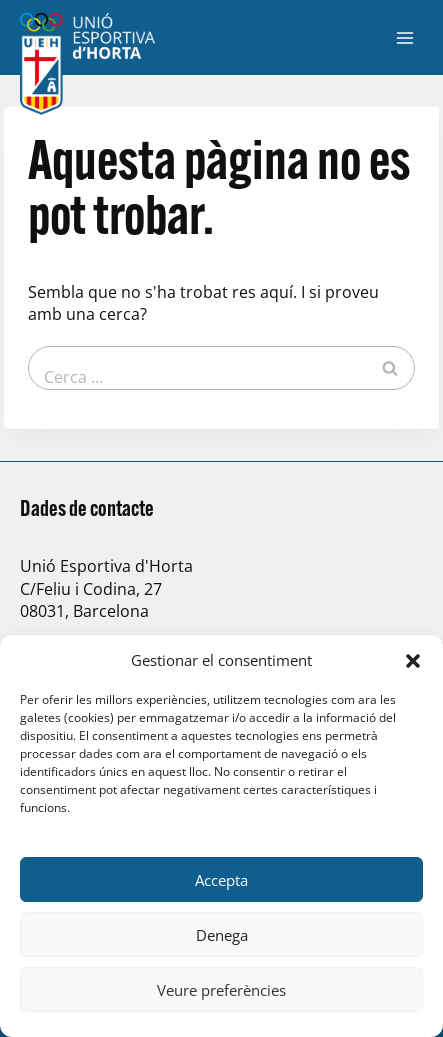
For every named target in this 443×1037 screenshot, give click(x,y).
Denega (222, 935)
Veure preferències (221, 990)
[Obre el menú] (404, 37)
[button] (413, 661)
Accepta (221, 880)
